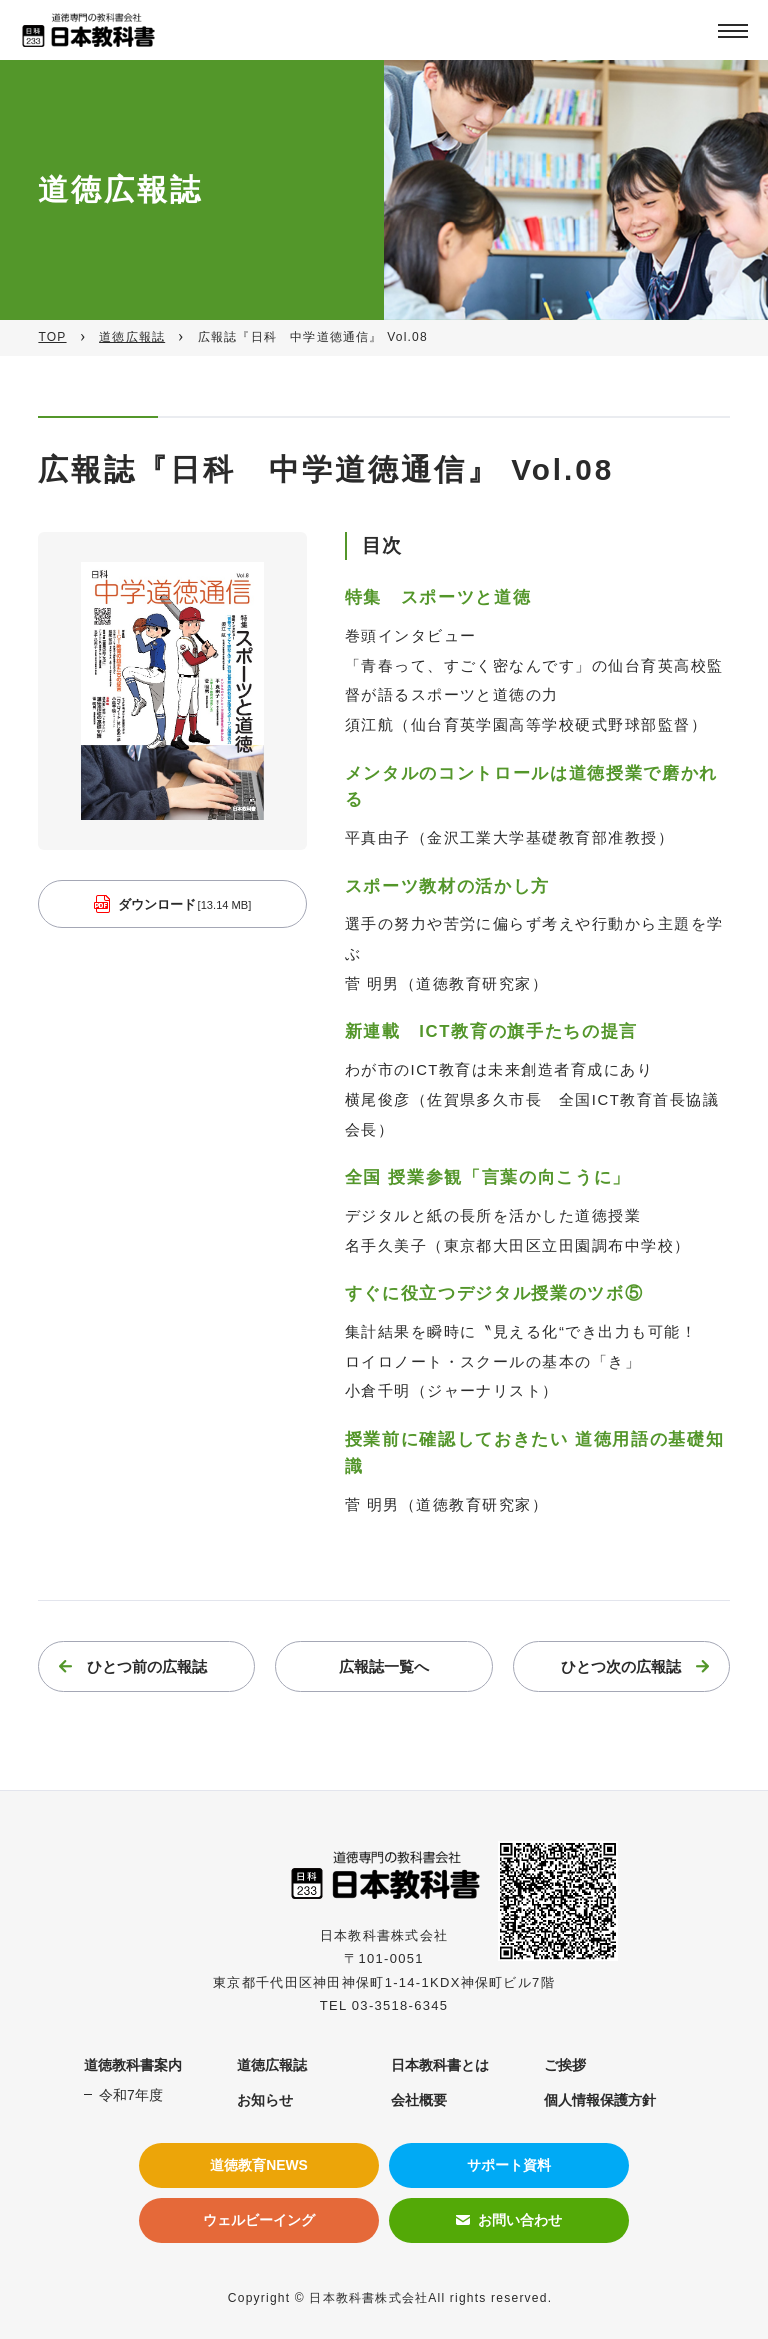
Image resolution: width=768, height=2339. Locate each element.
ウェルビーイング (259, 2220)
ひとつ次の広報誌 (621, 1669)
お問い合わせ (520, 2220)
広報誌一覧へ (384, 1669)
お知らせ (265, 2100)
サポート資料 (509, 2165)
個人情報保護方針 (600, 2100)
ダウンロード (185, 906)
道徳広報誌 (132, 337)
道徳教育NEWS (259, 2165)
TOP (52, 337)
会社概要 (419, 2100)
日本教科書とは (440, 2065)
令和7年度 (131, 2095)
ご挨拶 (565, 2065)
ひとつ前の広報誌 (147, 1669)
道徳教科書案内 (133, 2065)
